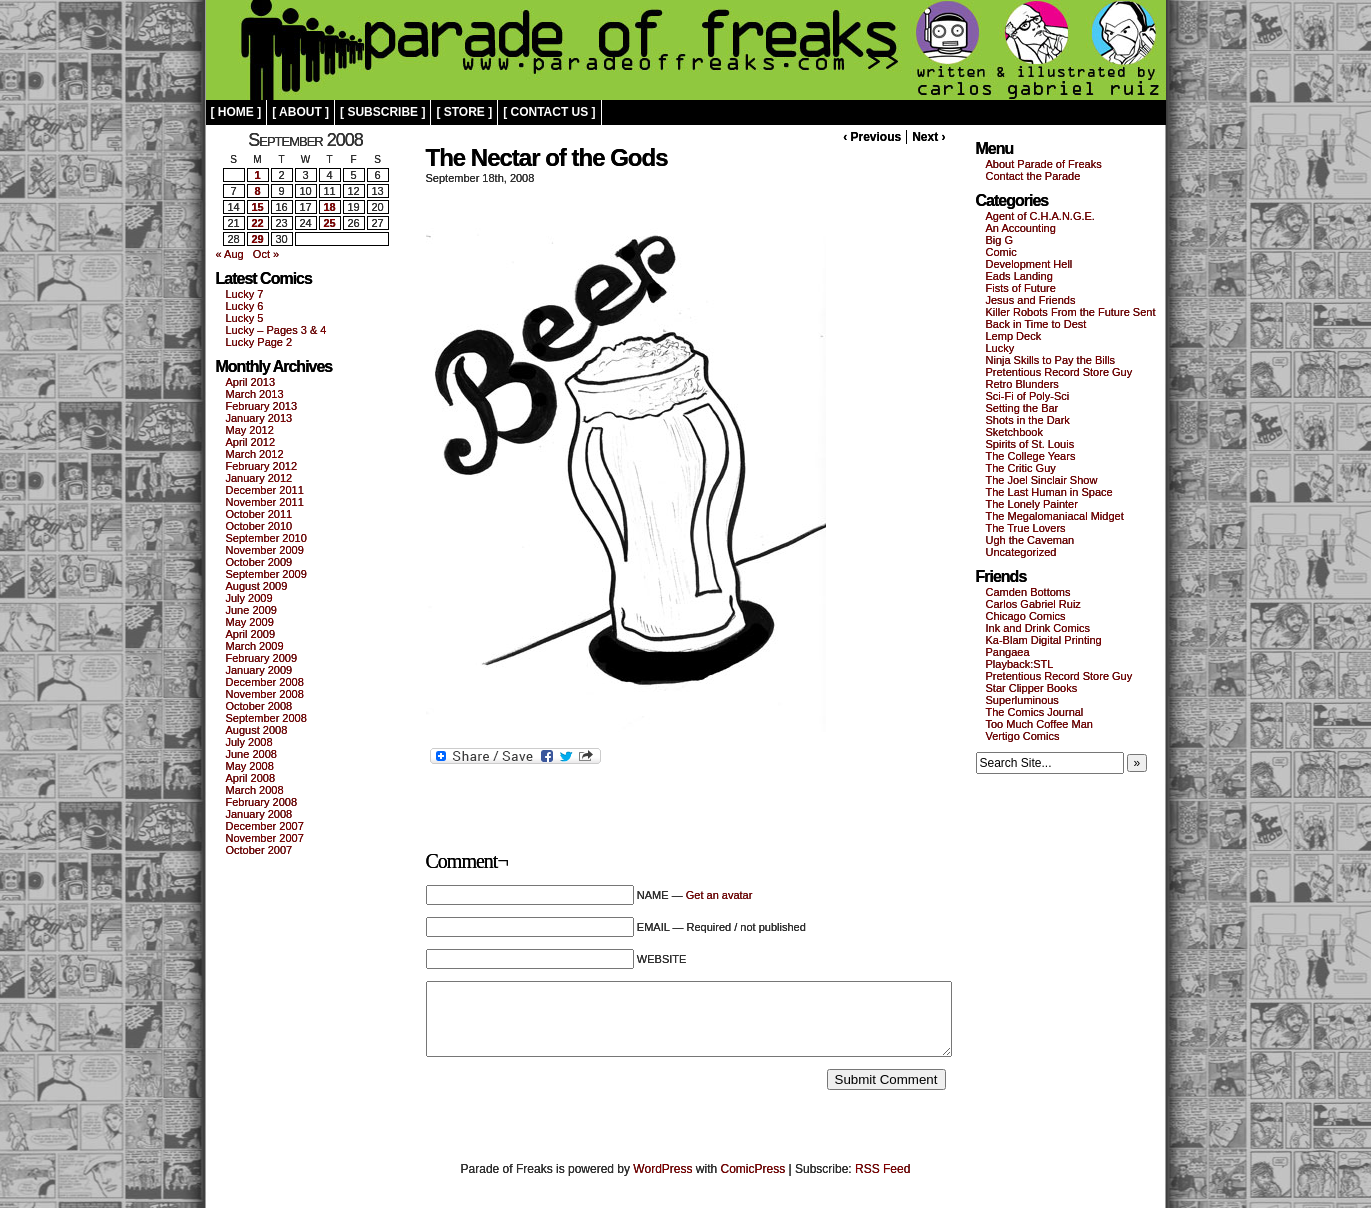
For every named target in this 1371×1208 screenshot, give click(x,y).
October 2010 (259, 526)
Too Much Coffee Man (1039, 724)
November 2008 (265, 694)
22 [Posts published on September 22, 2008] (257, 223)
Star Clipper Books (1032, 688)
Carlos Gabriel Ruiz (1033, 604)
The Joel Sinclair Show (1042, 480)
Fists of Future (1021, 288)
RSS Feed (882, 1169)
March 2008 (255, 790)
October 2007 (259, 850)
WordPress (662, 1169)
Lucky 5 (245, 318)
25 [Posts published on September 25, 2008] (329, 223)
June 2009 (251, 610)
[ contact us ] (549, 112)
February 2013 (262, 406)
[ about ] (300, 112)
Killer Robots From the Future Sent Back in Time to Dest (1071, 318)
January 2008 (259, 814)
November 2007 (265, 838)
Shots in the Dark (1028, 420)
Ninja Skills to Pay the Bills (1051, 360)
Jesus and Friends (1031, 300)
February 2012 (262, 466)
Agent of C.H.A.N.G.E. (1040, 216)
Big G (1000, 240)
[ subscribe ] (382, 112)
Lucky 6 (245, 306)
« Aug (230, 254)
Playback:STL (1020, 664)
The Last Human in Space (1049, 492)
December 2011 (265, 490)
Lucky (1000, 348)
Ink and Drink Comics (1038, 628)
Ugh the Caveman (1030, 540)
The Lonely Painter (1032, 504)
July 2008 (249, 742)
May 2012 (250, 430)
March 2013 (255, 394)
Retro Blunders (1022, 384)
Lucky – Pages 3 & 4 (276, 330)
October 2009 (259, 562)
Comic (1001, 252)
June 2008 (251, 754)
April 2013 (251, 382)
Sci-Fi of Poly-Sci (1028, 396)
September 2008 (266, 718)
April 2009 (251, 634)
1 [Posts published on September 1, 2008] (257, 175)
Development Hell (1029, 264)
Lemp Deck (1014, 336)
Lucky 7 (245, 294)
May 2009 (250, 622)
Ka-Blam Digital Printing (1044, 640)
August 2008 (257, 730)
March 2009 (255, 646)
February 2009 (262, 658)
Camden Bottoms (1028, 592)
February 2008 (262, 802)
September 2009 (266, 574)
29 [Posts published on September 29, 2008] (257, 239)
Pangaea (1008, 652)
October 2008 (259, 706)
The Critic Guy (1021, 468)
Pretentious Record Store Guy (1059, 372)
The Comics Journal (1035, 712)
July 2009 (249, 598)
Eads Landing (1019, 276)
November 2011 (265, 502)
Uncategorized (1021, 552)
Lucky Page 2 (259, 342)
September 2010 (266, 538)
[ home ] (236, 112)
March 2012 (255, 454)
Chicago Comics (1026, 616)
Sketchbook (1014, 432)
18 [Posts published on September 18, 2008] (329, 207)
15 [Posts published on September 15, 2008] (257, 207)
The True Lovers (1026, 528)
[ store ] (464, 112)
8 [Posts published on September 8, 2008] (257, 191)
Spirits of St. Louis (1030, 444)
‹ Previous (872, 137)
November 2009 (265, 550)
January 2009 (259, 670)
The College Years (1031, 456)
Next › (928, 137)
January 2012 (259, 478)
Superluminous (1022, 700)
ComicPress (753, 1169)
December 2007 (265, 826)
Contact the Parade (1033, 176)
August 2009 (257, 586)
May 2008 (250, 766)
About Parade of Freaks (1044, 164)
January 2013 (259, 418)
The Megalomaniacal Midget (1055, 516)
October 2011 (259, 514)
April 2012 (251, 442)
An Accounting (1021, 228)
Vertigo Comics (1023, 736)
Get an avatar (719, 895)
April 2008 (251, 778)
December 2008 (265, 682)
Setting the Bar (1022, 408)
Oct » (266, 254)
